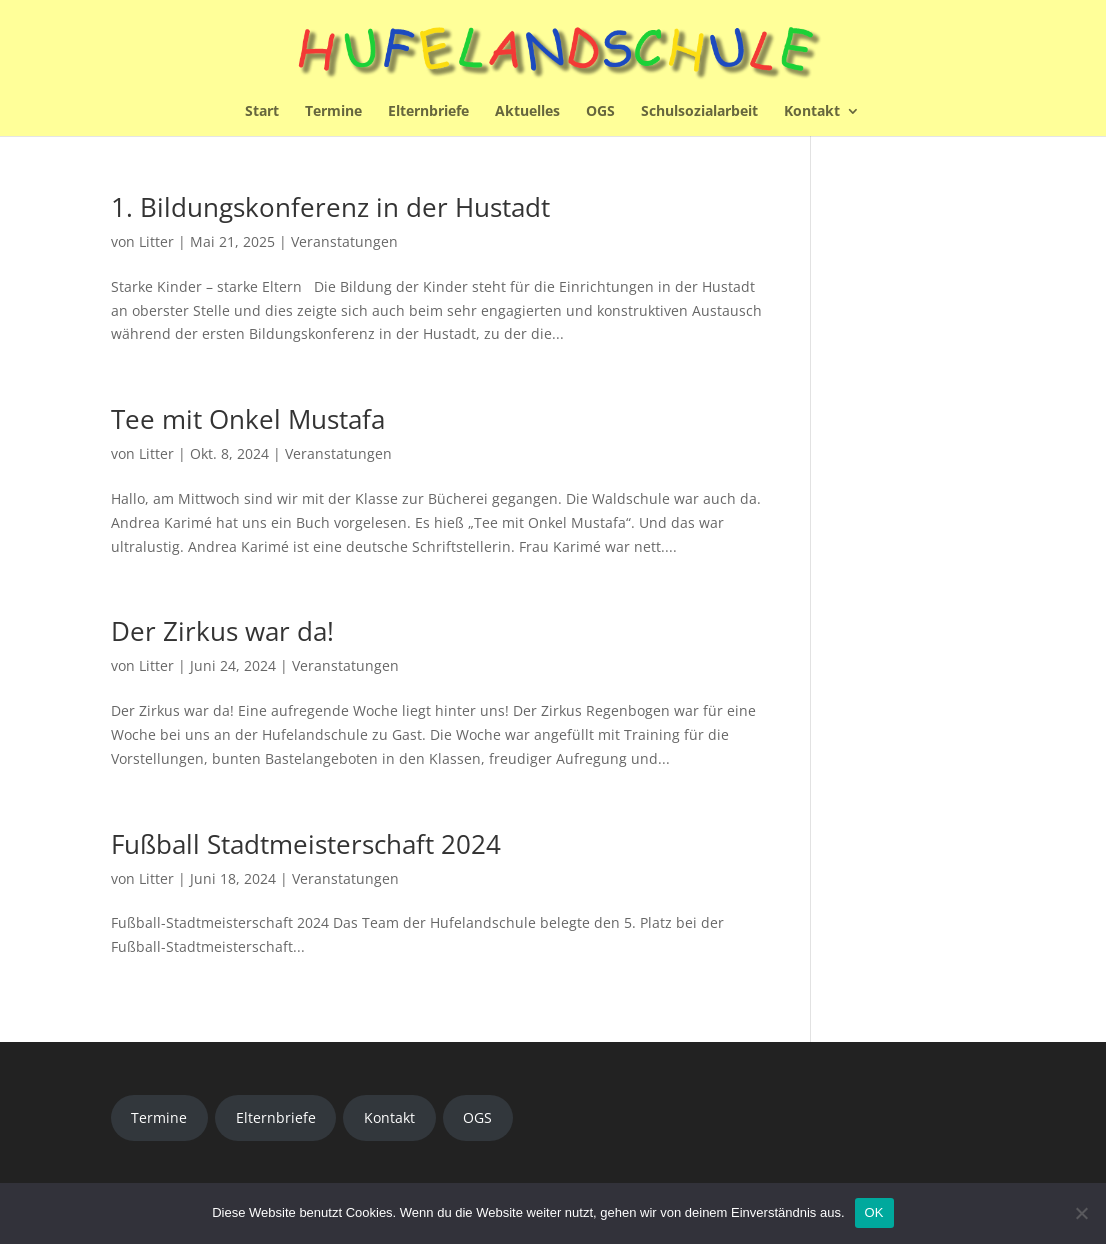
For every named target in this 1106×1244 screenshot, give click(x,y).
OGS (600, 112)
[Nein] (1081, 1213)
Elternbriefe (428, 112)
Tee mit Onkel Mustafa (248, 419)
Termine (333, 112)
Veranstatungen (344, 241)
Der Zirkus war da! (222, 631)
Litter (156, 241)
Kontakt (812, 112)
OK (874, 1212)
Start (262, 112)
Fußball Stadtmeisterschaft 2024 (306, 844)
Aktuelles (527, 112)
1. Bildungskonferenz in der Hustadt (330, 207)
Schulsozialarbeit (699, 112)
